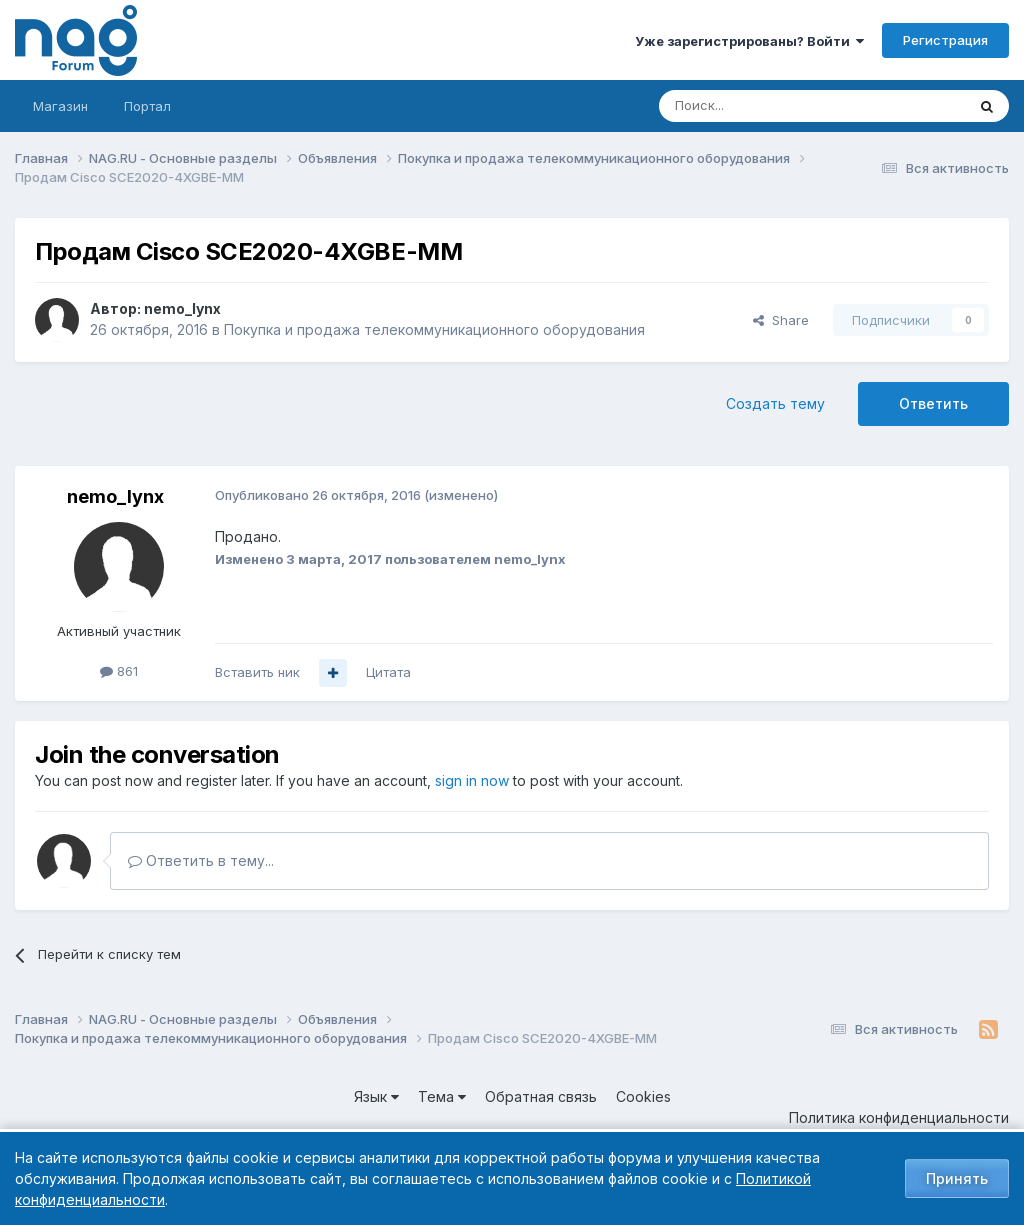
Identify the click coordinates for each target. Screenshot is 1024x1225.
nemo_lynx (182, 308)
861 (119, 671)
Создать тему (775, 403)
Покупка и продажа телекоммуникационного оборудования (434, 329)
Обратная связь (541, 1096)
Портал (147, 106)
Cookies (643, 1096)
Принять (957, 1178)
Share (781, 320)
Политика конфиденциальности (899, 1117)
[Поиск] (757, 106)
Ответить (933, 403)
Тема (442, 1096)
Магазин (60, 106)
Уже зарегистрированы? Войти (749, 41)
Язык (376, 1096)
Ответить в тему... (201, 860)
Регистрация (945, 40)
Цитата (388, 672)
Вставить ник (257, 672)
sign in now (472, 780)
